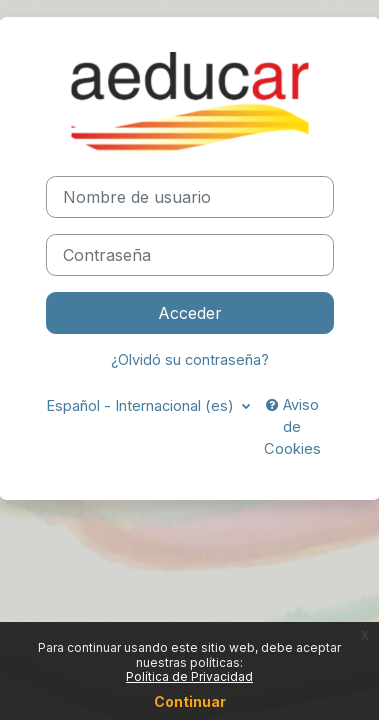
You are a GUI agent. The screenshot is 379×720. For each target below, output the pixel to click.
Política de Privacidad (189, 676)
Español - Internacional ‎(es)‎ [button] (142, 406)
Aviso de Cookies (292, 427)
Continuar (190, 701)
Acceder (190, 313)
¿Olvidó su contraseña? (190, 360)
